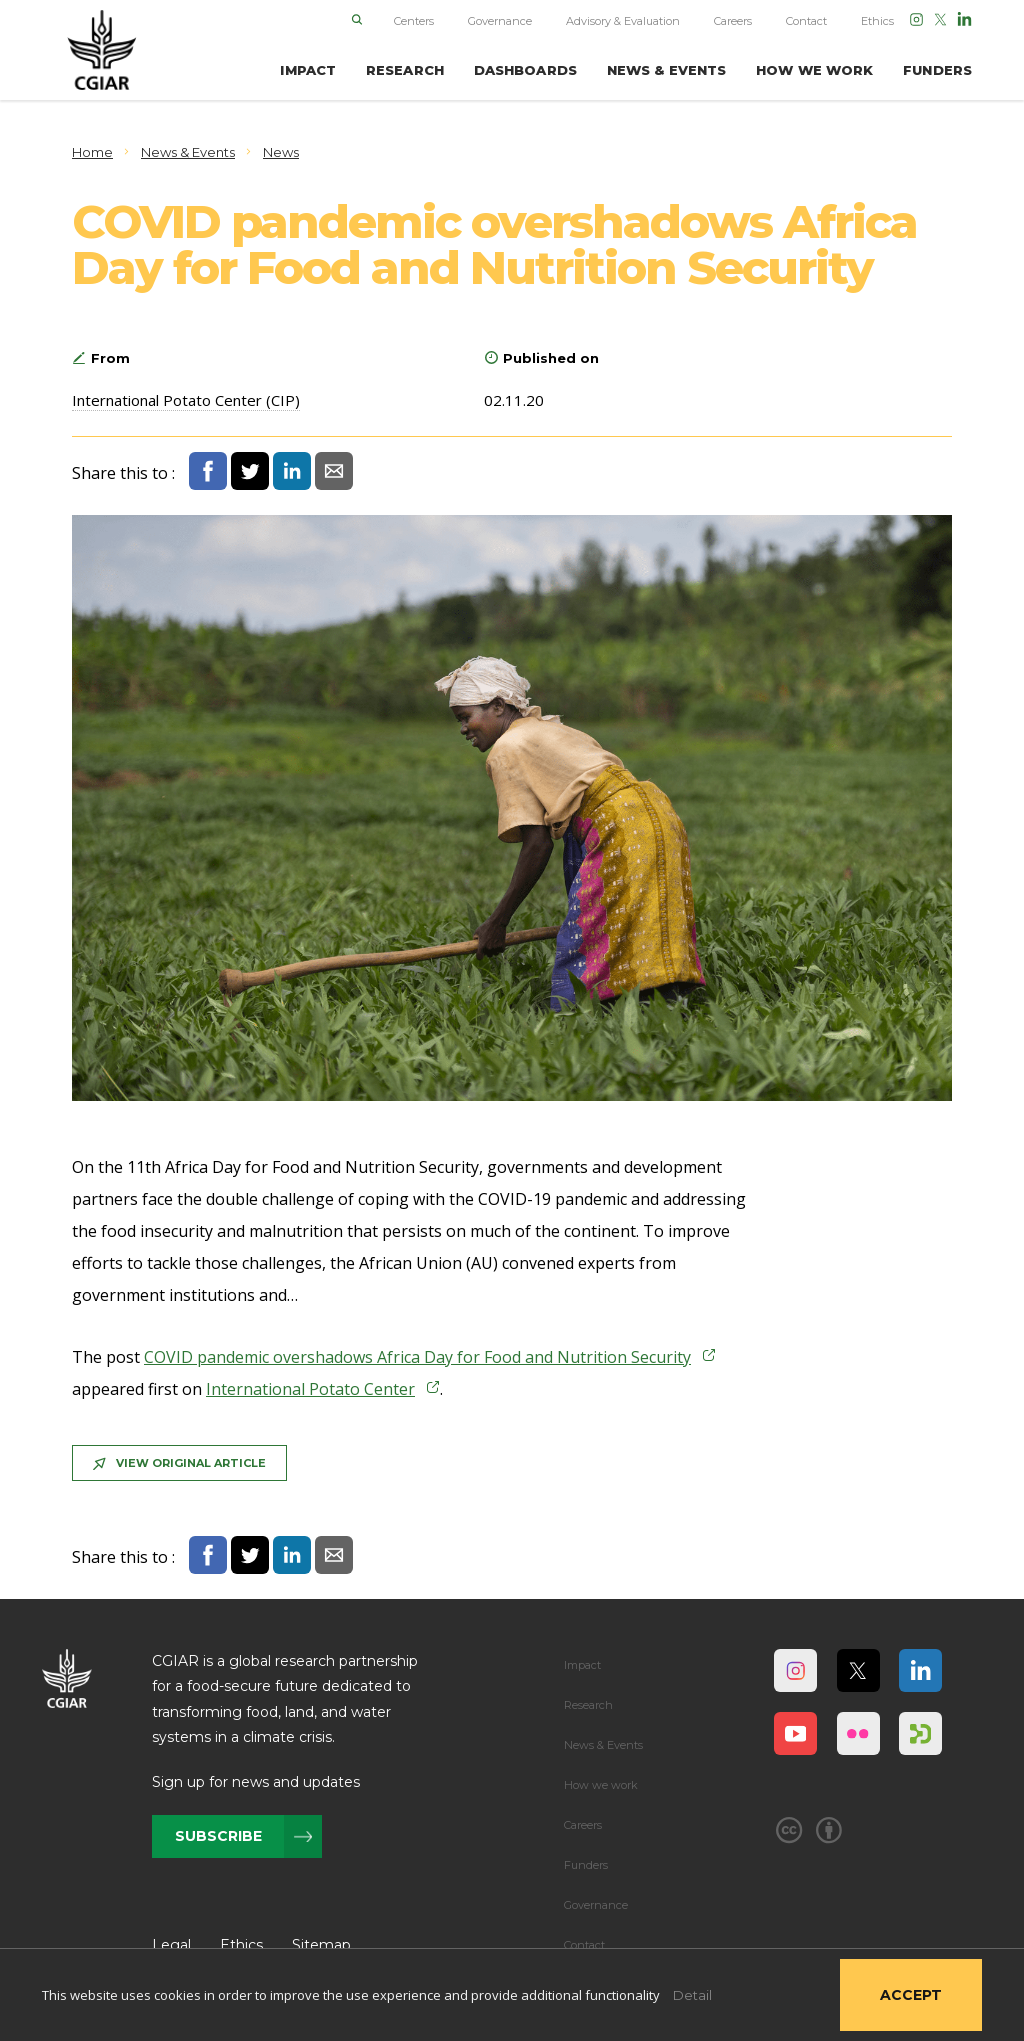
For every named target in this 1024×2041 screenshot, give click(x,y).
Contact (806, 21)
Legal (171, 1945)
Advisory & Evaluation (623, 21)
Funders (586, 1865)
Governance (500, 21)
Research (588, 1705)
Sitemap (321, 1945)
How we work (601, 1785)
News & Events (603, 1745)
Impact (582, 1665)
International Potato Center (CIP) (186, 400)
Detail (692, 1995)
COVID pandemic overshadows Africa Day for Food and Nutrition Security (417, 1357)
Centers (414, 21)
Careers (733, 21)
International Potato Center (310, 1389)
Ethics (877, 21)
